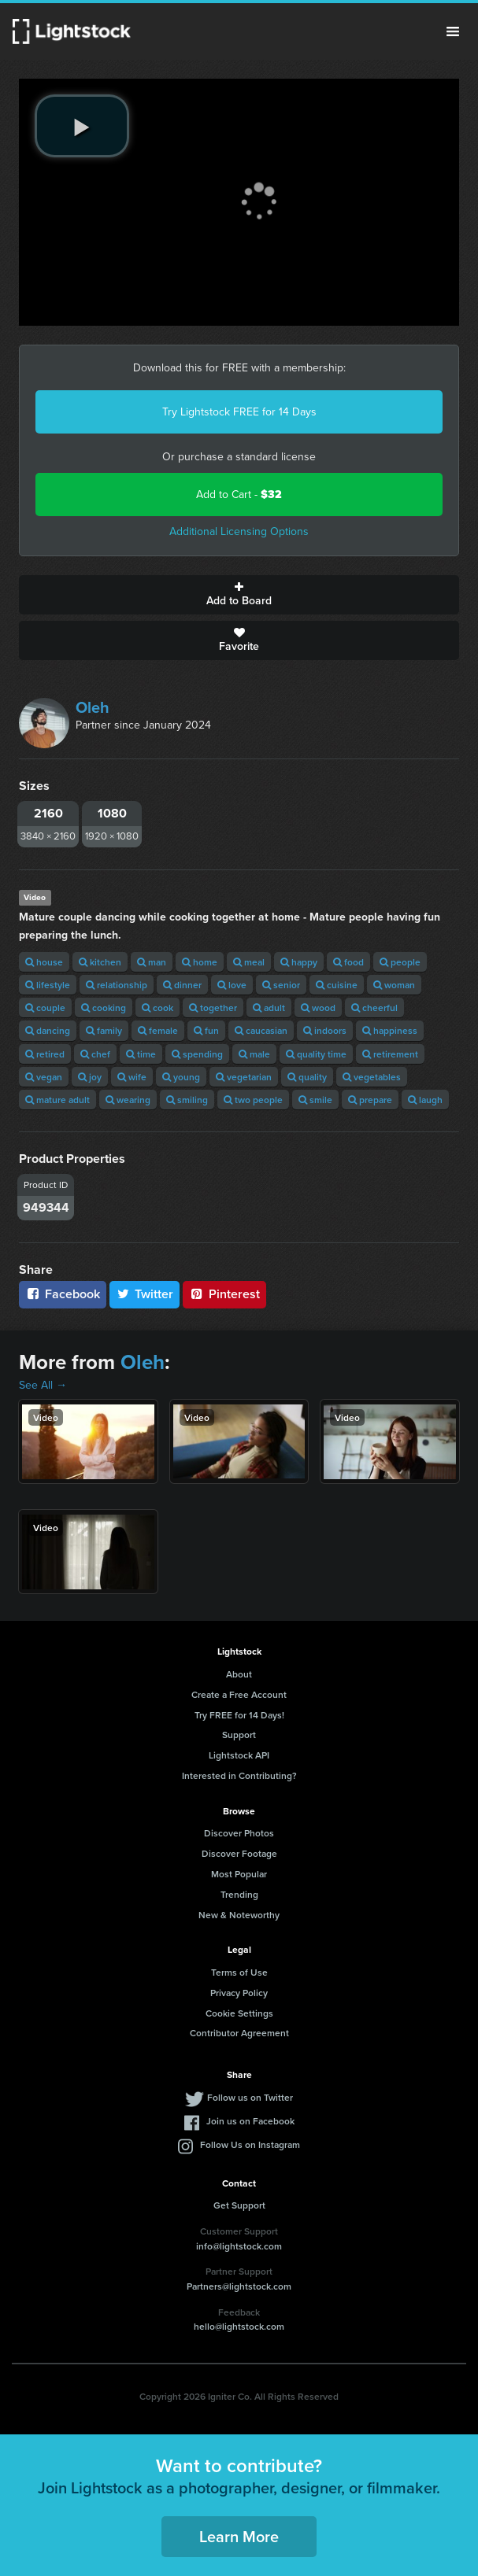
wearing (128, 1099)
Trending (239, 1894)
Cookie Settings (239, 2013)
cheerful (374, 1007)
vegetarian (244, 1076)
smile (315, 1099)
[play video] (82, 125)
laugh (425, 1099)
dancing (47, 1030)
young (181, 1076)
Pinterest (224, 1294)
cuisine (337, 984)
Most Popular (239, 1873)
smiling (187, 1099)
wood (318, 1007)
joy (90, 1076)
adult (269, 1007)
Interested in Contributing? (239, 1775)
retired (45, 1054)
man (151, 962)
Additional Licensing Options (239, 531)
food (348, 962)
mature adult (57, 1099)
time (141, 1054)
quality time (316, 1054)
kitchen (100, 962)
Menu (452, 31)
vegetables (372, 1076)
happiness (389, 1030)
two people (253, 1099)
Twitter (145, 1294)
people (400, 962)
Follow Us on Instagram (250, 2144)
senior (281, 984)
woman (394, 984)
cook (157, 1007)
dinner (182, 984)
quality (307, 1076)
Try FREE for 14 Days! (239, 1715)
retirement (390, 1054)
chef (95, 1054)
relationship (116, 984)
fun (206, 1030)
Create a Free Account (239, 1694)
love (231, 984)
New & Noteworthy (239, 1914)
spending (197, 1054)
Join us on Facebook (250, 2121)
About (239, 1674)
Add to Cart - (239, 494)
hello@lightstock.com (239, 2326)
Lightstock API (239, 1755)
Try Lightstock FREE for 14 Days (239, 412)
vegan (43, 1076)
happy (298, 962)
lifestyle (47, 984)
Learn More (239, 2536)
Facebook (62, 1294)
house (44, 962)
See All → (43, 1385)
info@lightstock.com (239, 2246)
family (104, 1030)
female (158, 1030)
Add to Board (239, 594)
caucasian (261, 1030)
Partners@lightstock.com (239, 2286)
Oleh (92, 707)
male (254, 1054)
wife (131, 1076)
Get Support (239, 2205)
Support (239, 1734)
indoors (324, 1030)
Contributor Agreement (239, 2032)
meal (249, 962)
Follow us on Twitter (250, 2097)
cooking (103, 1007)
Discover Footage (239, 1853)
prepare (370, 1099)
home (199, 962)
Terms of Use (239, 1972)
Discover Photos (239, 1833)
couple (45, 1007)
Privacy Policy (239, 1992)
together (213, 1007)
